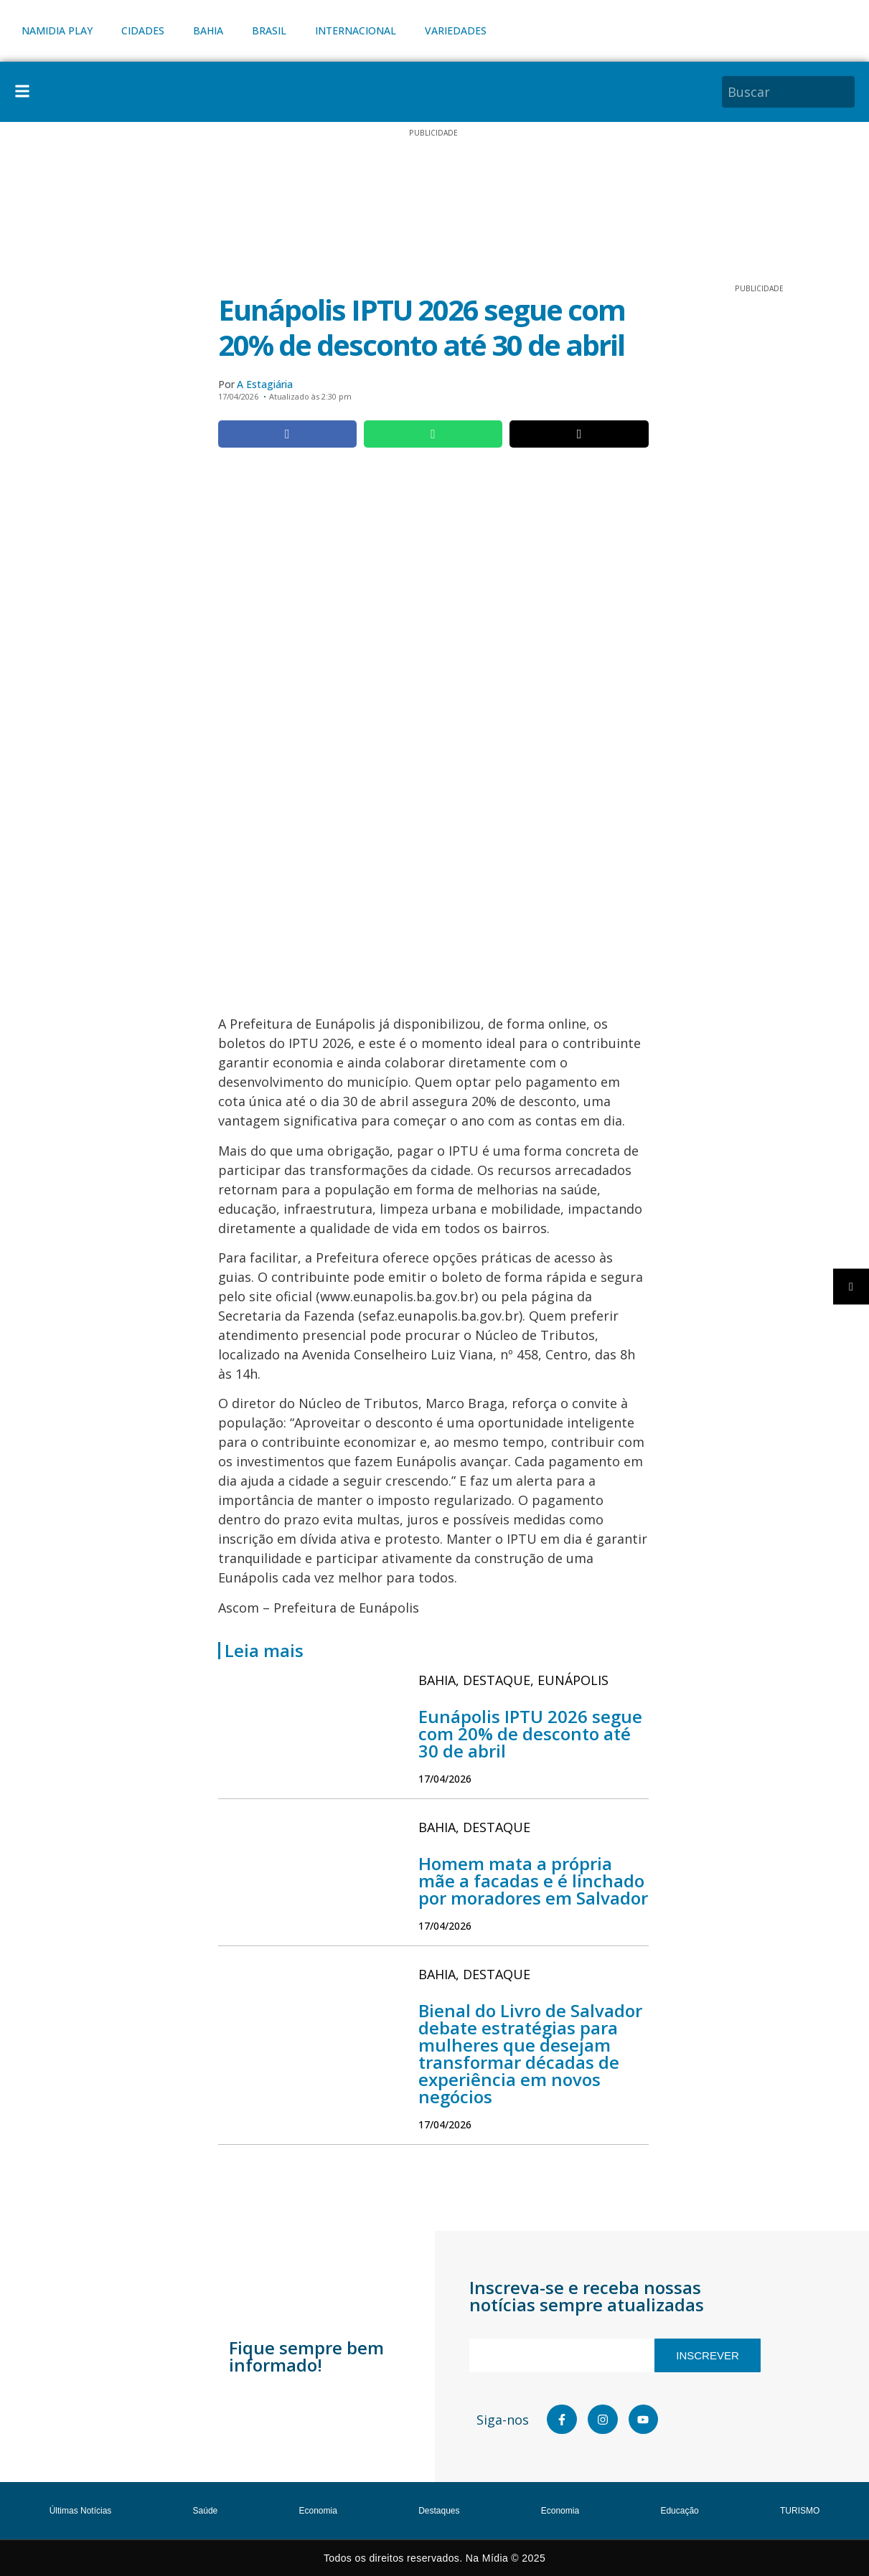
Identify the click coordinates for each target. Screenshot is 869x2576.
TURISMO (799, 2511)
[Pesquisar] (846, 91)
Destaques (438, 2511)
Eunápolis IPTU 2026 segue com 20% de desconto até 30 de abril (530, 1733)
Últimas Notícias (81, 2511)
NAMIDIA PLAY (57, 30)
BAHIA (208, 30)
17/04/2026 (444, 1778)
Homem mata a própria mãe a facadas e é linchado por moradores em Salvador (533, 1880)
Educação (679, 2511)
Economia (318, 2511)
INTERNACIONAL (355, 30)
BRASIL (269, 30)
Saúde (205, 2511)
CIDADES (142, 30)
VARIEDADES (456, 30)
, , (513, 1680)
